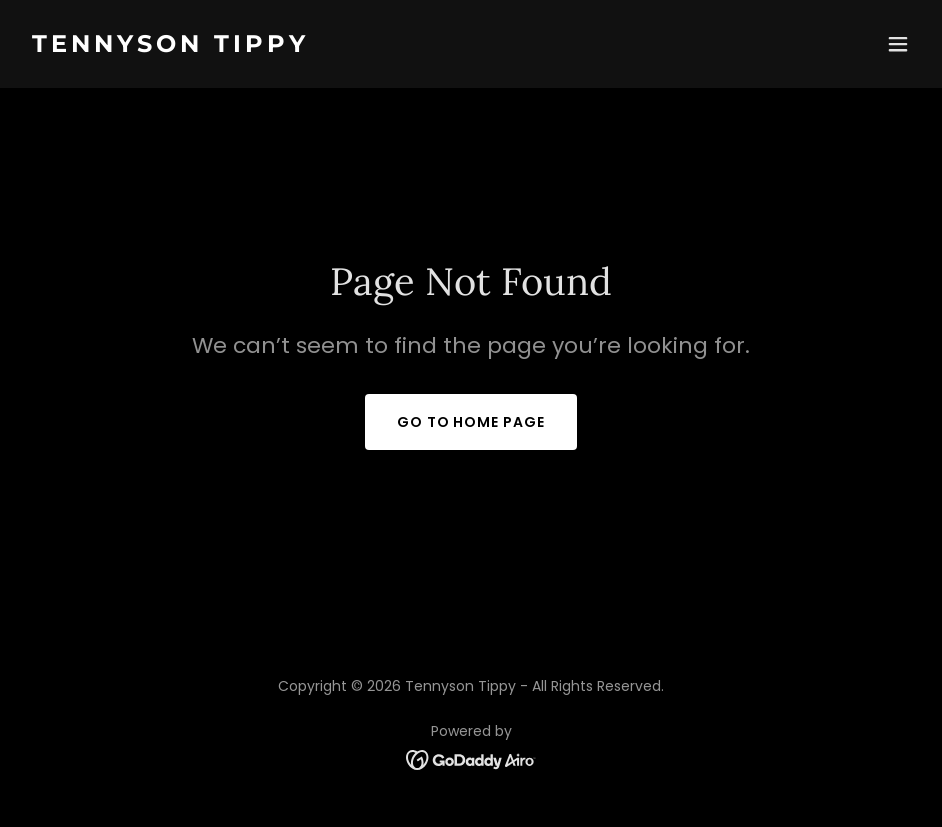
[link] (170, 46)
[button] (898, 44)
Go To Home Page (471, 422)
